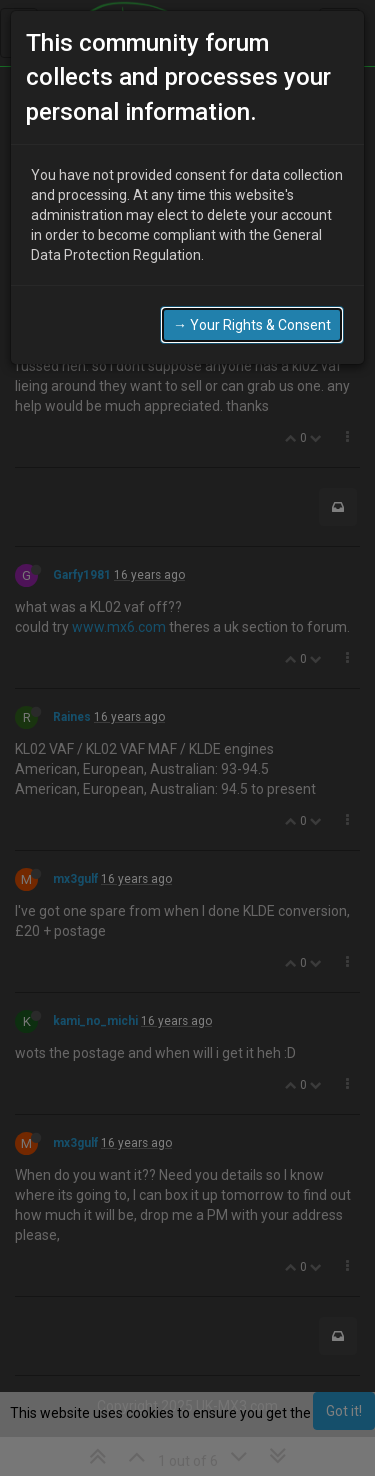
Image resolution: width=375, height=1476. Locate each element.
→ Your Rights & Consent (252, 297)
